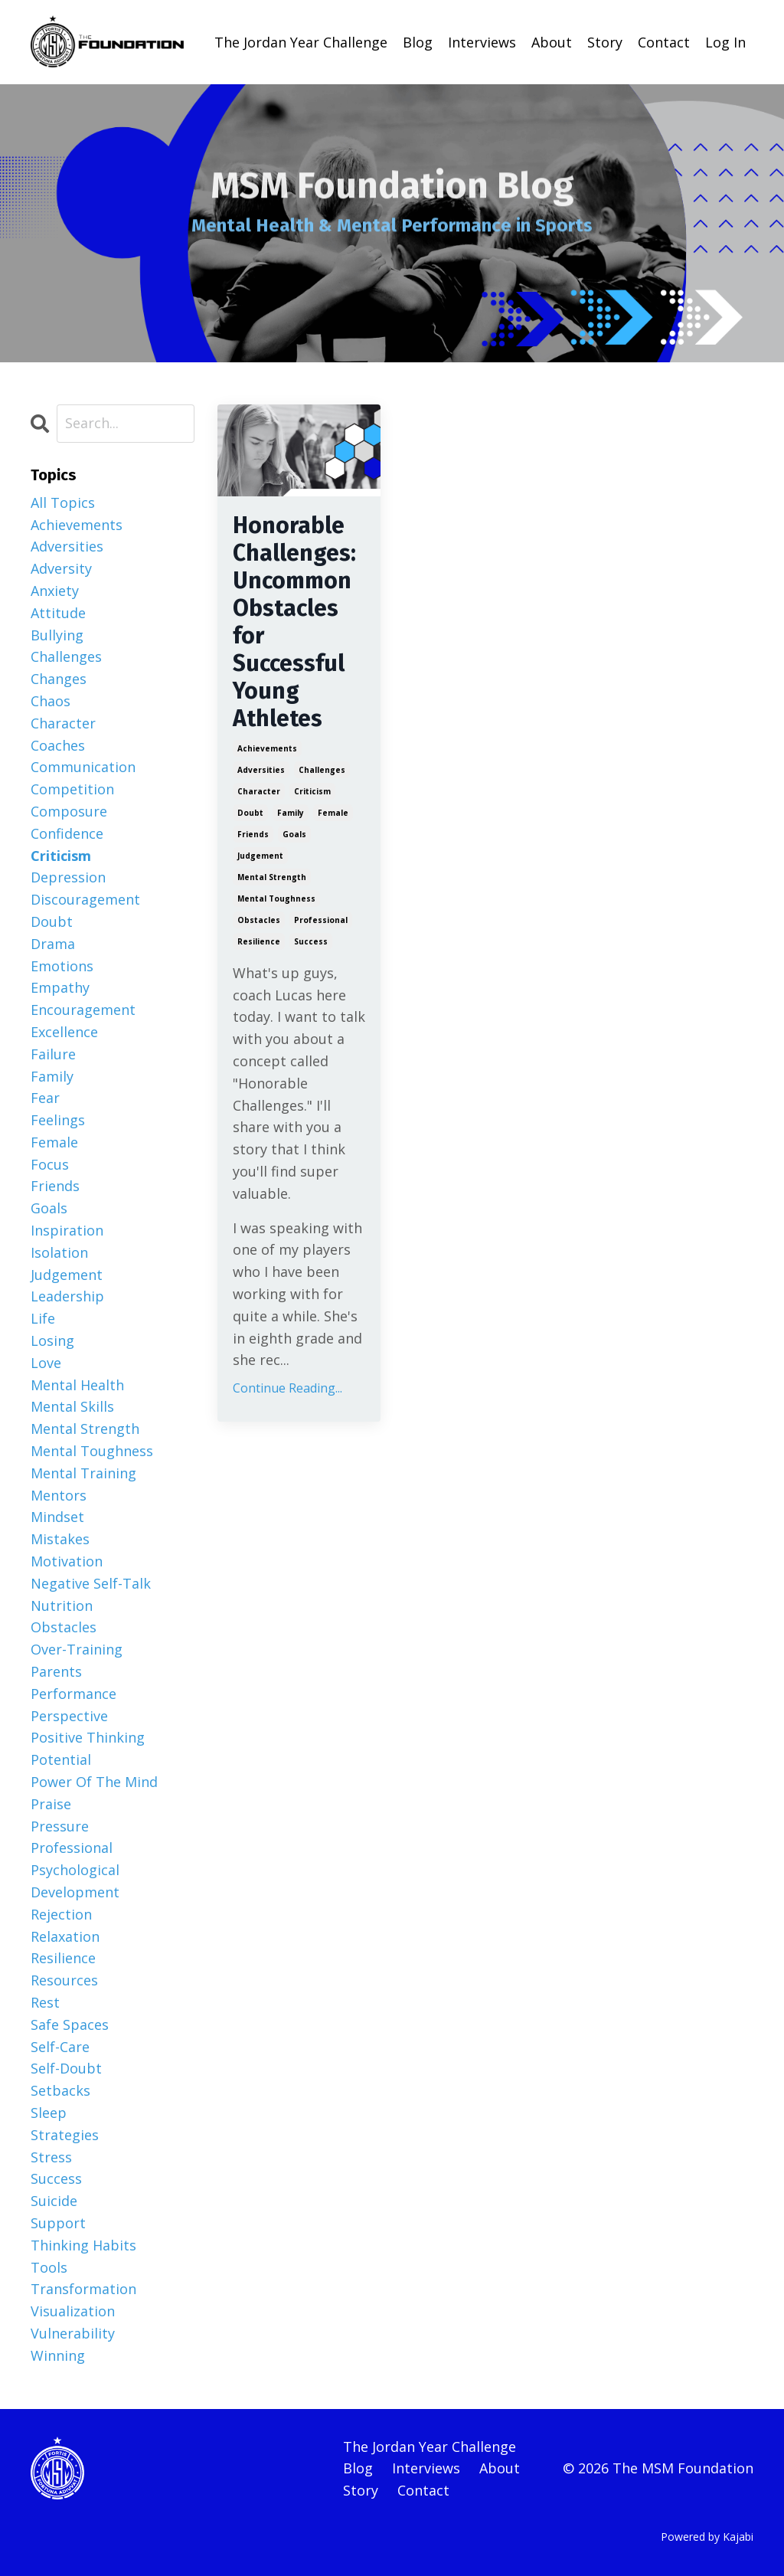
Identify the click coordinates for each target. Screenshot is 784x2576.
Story (604, 42)
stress (51, 2157)
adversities (261, 769)
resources (64, 1980)
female (333, 812)
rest (45, 2002)
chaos (50, 701)
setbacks (60, 2090)
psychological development (75, 1881)
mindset (57, 1516)
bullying (57, 635)
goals (294, 834)
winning (58, 2355)
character (258, 791)
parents (56, 1671)
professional (321, 920)
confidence (67, 833)
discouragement (85, 899)
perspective (69, 1716)
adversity (61, 568)
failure (53, 1054)
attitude (58, 613)
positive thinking (88, 1737)
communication (83, 767)
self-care (60, 2047)
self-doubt (66, 2068)
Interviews (482, 42)
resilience (258, 941)
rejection (61, 1914)
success (311, 941)
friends (253, 834)
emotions (62, 966)
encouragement (83, 1009)
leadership (67, 1296)
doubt (250, 812)
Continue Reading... (287, 1388)
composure (69, 811)
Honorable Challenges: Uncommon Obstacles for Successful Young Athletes (294, 622)
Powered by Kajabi (707, 2536)
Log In (725, 42)
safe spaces (70, 2024)
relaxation (65, 1936)
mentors (59, 1495)
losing (52, 1340)
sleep (49, 2112)
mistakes (60, 1539)
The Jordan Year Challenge (300, 42)
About (551, 42)
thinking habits (83, 2245)
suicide (54, 2200)
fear (45, 1097)
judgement (260, 855)
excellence (64, 1032)
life (43, 1318)
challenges (322, 769)
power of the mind (94, 1781)
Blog (418, 42)
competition (72, 789)
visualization (73, 2311)
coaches (58, 745)
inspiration (67, 1230)
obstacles (258, 920)
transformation (83, 2289)
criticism (312, 791)
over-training (76, 1649)
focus (50, 1164)
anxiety (55, 590)
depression (68, 877)
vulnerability (73, 2333)
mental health (77, 1385)
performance (73, 1693)
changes (59, 678)
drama (53, 943)
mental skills (72, 1406)
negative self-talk (91, 1583)
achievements (267, 748)
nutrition (62, 1605)
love (46, 1362)
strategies (65, 2135)
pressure (60, 1826)
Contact (664, 42)
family (290, 812)
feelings (58, 1120)
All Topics (63, 502)
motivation (67, 1561)
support (58, 2223)
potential (61, 1759)
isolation (59, 1252)
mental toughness (276, 898)
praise (51, 1804)
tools (49, 2267)
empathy (60, 987)
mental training (83, 1473)
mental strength (271, 877)
